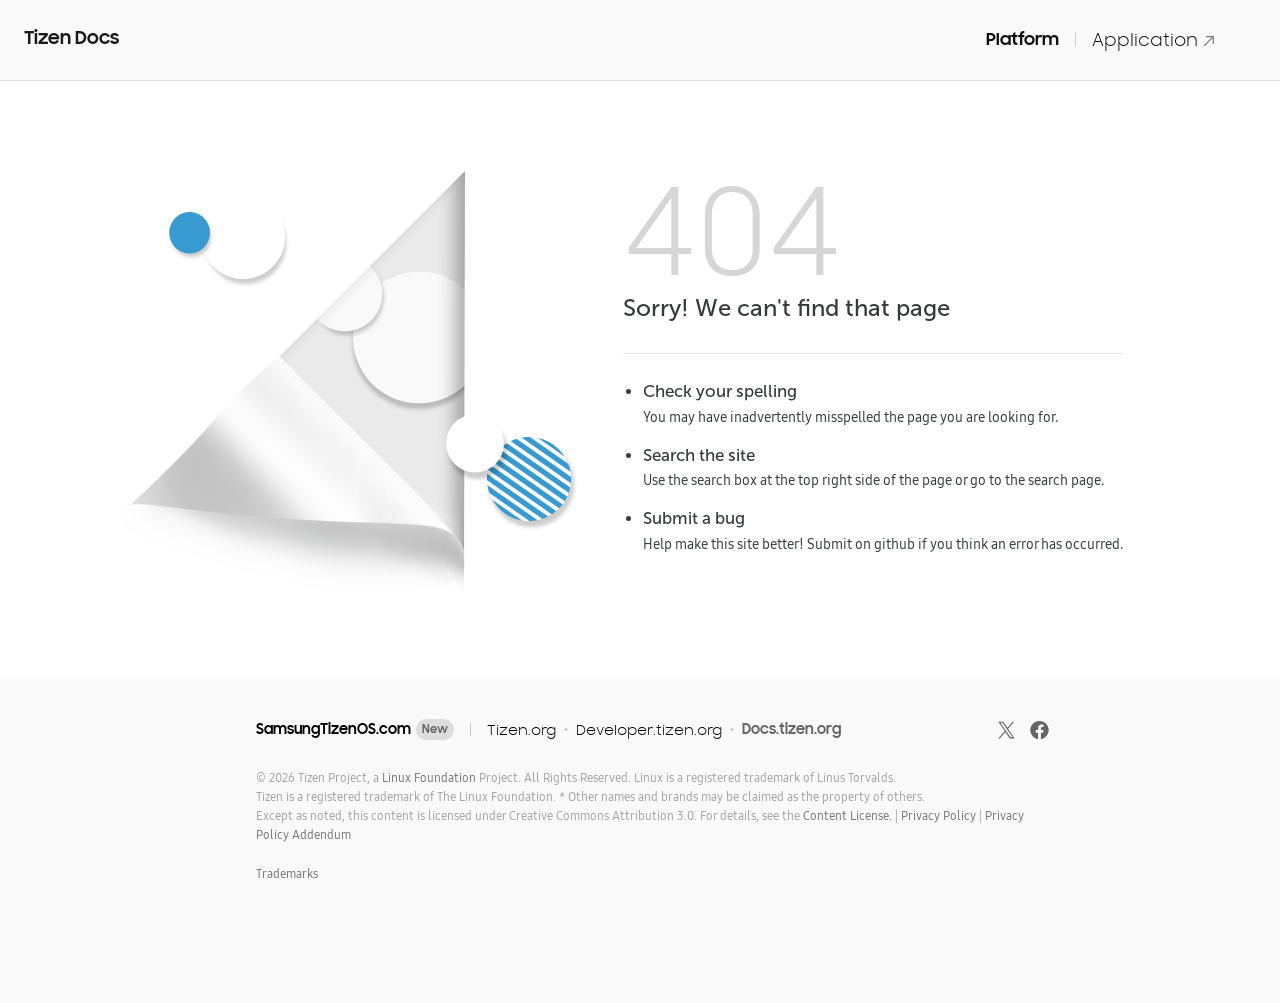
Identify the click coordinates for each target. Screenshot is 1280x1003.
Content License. (847, 815)
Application (1154, 39)
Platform (1022, 39)
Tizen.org (521, 729)
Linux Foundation (429, 777)
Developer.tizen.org (649, 729)
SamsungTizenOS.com (333, 729)
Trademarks (287, 873)
